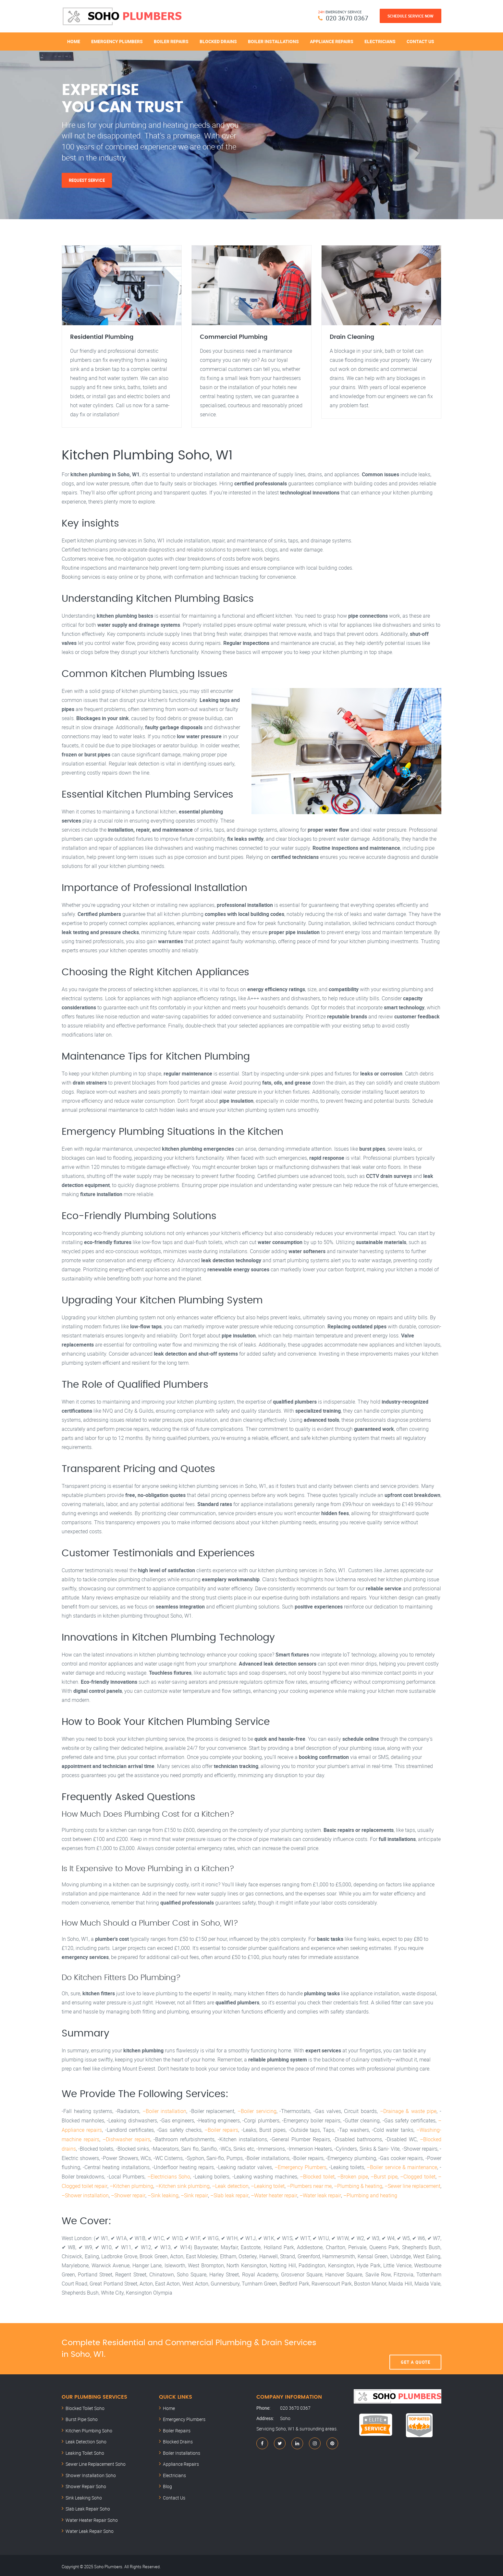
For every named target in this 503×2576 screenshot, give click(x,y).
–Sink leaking (162, 2193)
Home (73, 41)
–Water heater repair (273, 2193)
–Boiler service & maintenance (402, 2165)
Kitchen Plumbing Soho (89, 2428)
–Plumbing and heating (369, 2193)
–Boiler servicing (257, 2111)
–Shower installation (85, 2193)
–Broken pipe (352, 2174)
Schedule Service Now (410, 15)
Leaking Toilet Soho (85, 2450)
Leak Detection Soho (86, 2439)
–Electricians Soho (168, 2174)
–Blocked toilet (317, 2174)
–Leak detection (230, 2184)
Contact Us (420, 41)
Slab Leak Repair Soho (88, 2506)
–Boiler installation (164, 2111)
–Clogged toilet (417, 2174)
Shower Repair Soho (86, 2484)
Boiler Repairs (171, 41)
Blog (167, 2484)
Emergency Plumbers (117, 41)
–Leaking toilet (267, 2184)
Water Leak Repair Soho (90, 2528)
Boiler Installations (273, 41)
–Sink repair (193, 2193)
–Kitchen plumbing (131, 2184)
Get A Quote (415, 2346)
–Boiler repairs (221, 2129)
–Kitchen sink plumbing (182, 2184)
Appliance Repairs (331, 41)
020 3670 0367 (347, 18)
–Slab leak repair (229, 2193)
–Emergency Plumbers (300, 2165)
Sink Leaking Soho (84, 2495)
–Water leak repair (318, 2193)
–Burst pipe (384, 2174)
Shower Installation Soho (91, 2473)
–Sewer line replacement (412, 2184)
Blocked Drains (218, 41)
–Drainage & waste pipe (408, 2111)
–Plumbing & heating (358, 2184)
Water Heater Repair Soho (92, 2517)
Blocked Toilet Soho (85, 2406)
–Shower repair (128, 2193)
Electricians (380, 41)
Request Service (87, 180)
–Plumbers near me (309, 2184)
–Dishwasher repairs (126, 2138)
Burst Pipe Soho (82, 2417)
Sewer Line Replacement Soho (96, 2461)
